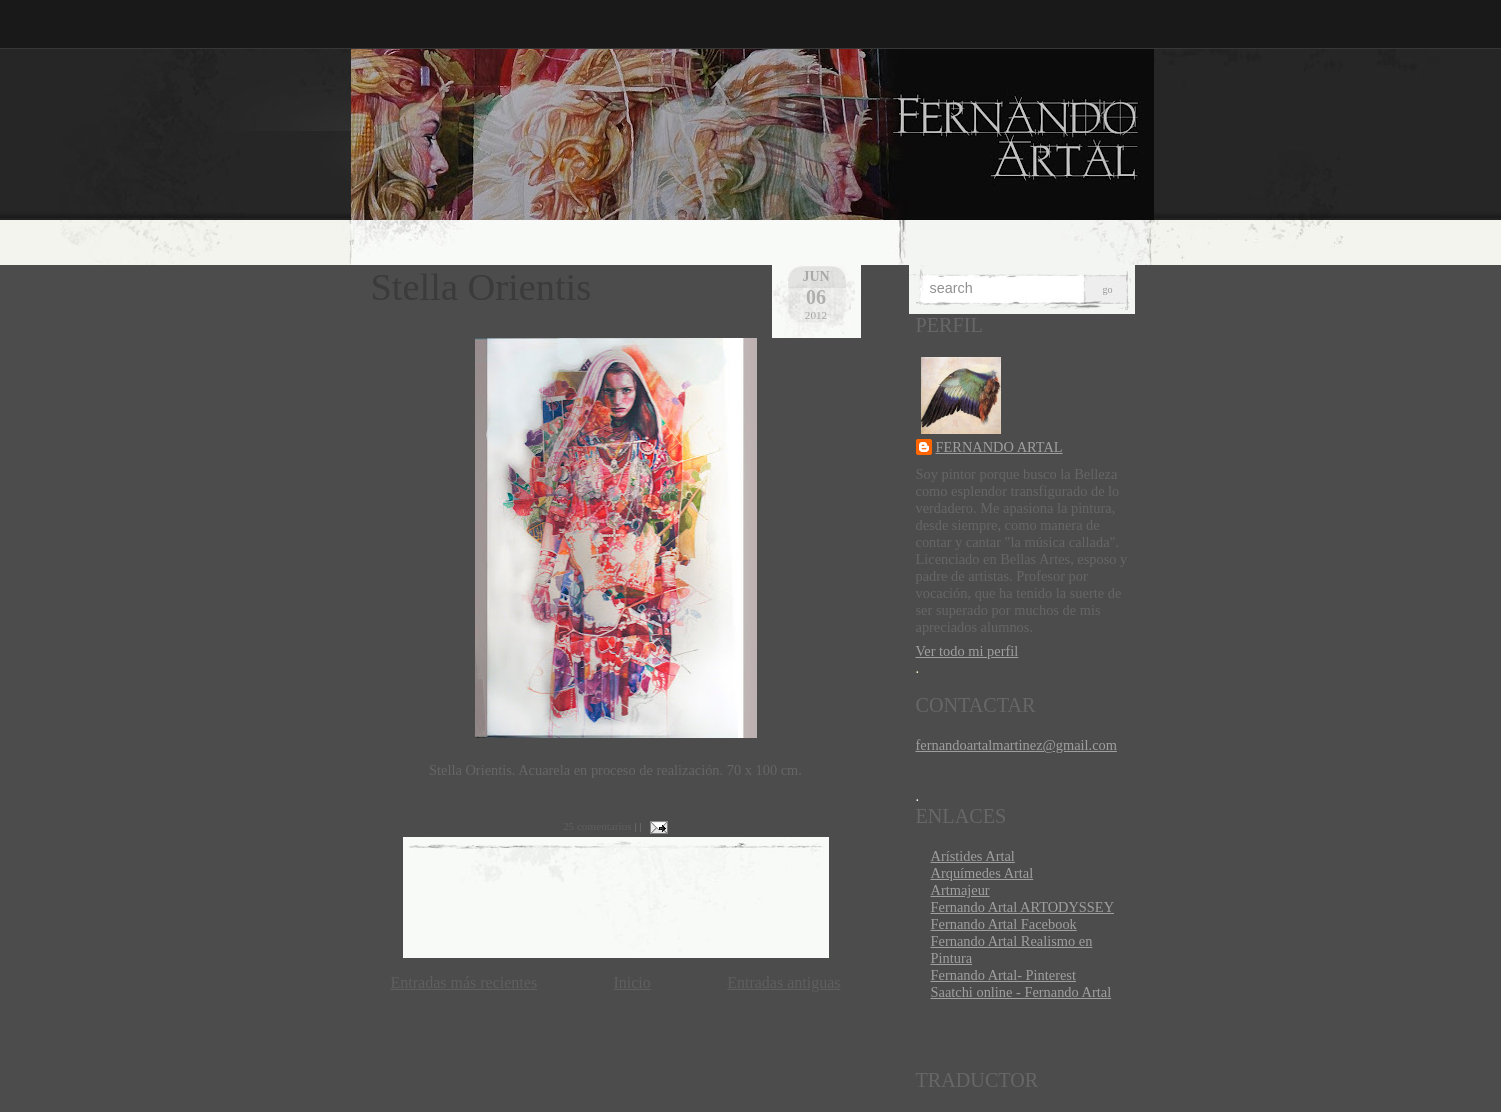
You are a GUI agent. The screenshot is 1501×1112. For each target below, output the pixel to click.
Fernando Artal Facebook (1004, 924)
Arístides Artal (973, 856)
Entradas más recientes (464, 982)
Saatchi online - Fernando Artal (1021, 992)
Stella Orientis (481, 287)
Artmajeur (960, 890)
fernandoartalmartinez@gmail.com (1016, 745)
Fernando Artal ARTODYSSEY (1023, 907)
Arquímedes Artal (982, 873)
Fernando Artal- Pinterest (1003, 975)
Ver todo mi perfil (967, 651)
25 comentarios (597, 826)
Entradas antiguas (783, 982)
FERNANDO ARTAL (999, 447)
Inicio (631, 982)
